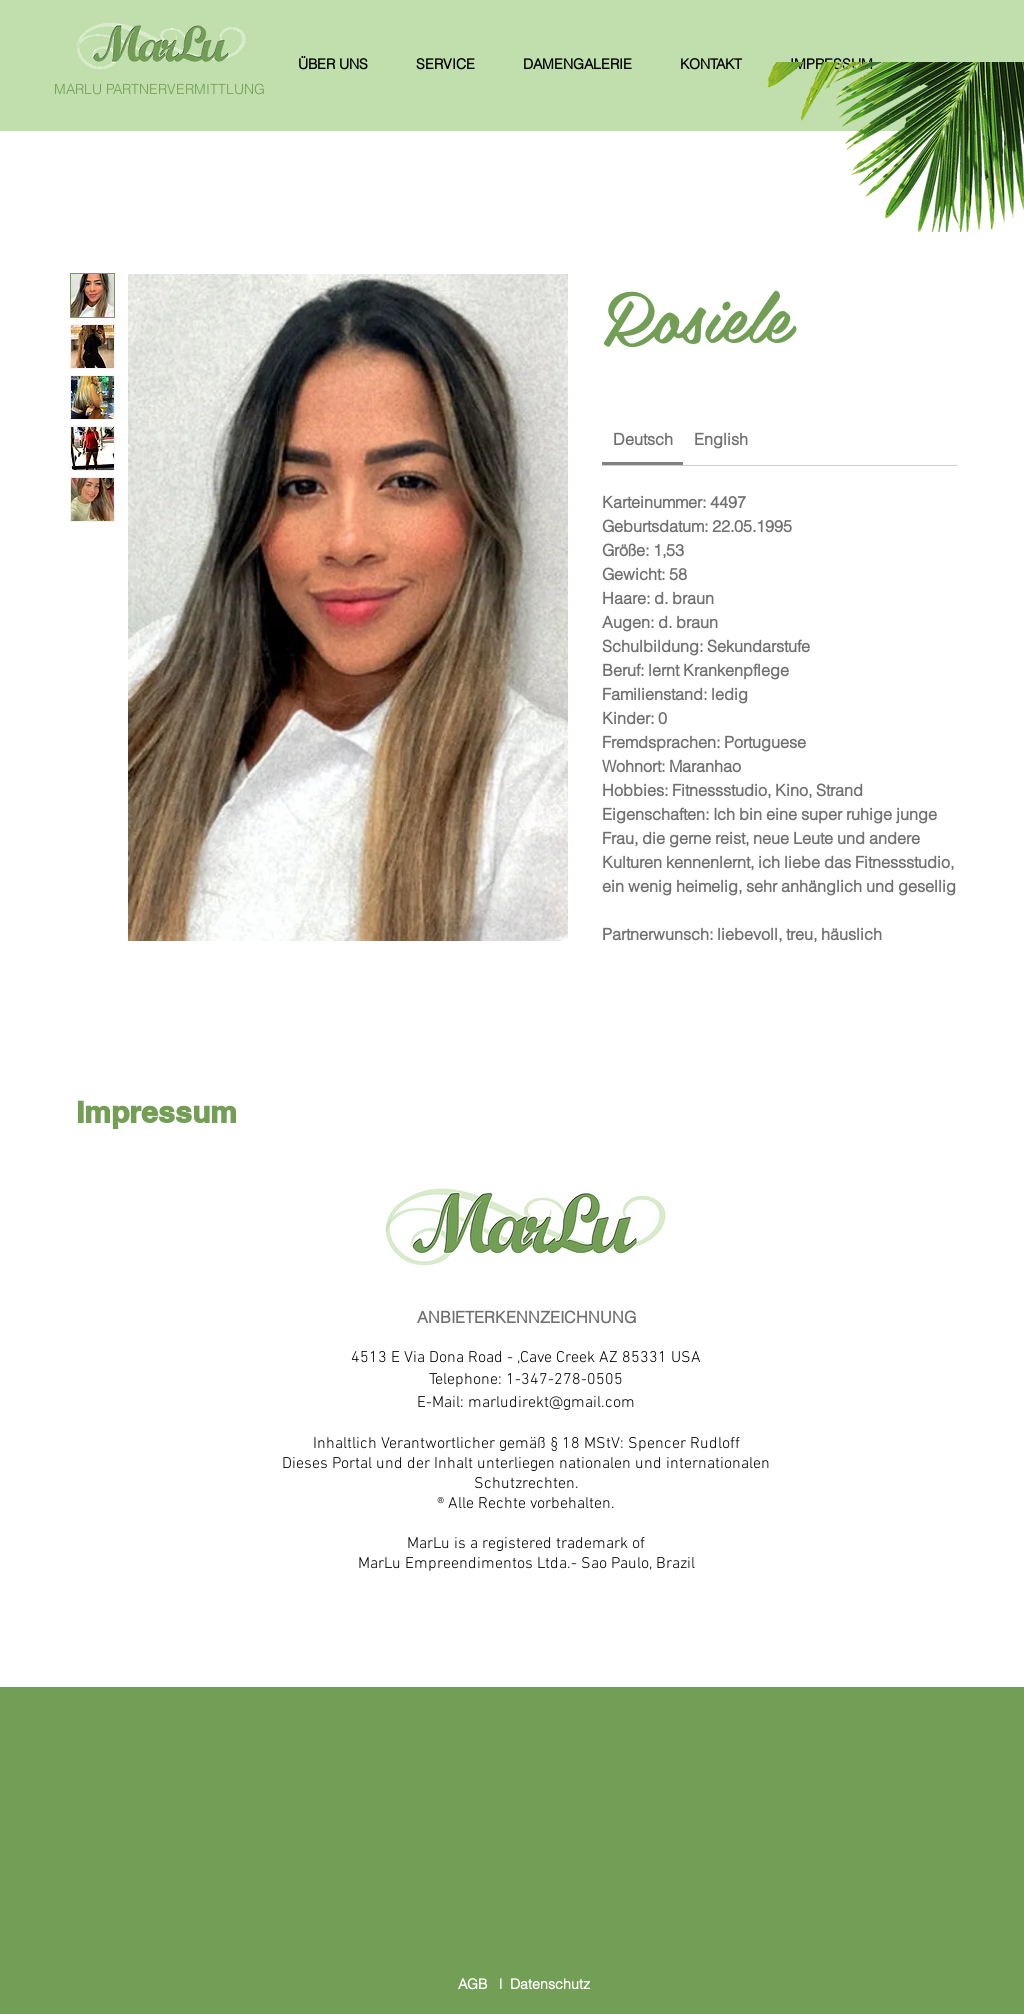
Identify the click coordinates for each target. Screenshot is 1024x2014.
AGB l (484, 1984)
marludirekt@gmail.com (551, 1403)
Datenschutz (550, 1984)
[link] (643, 439)
